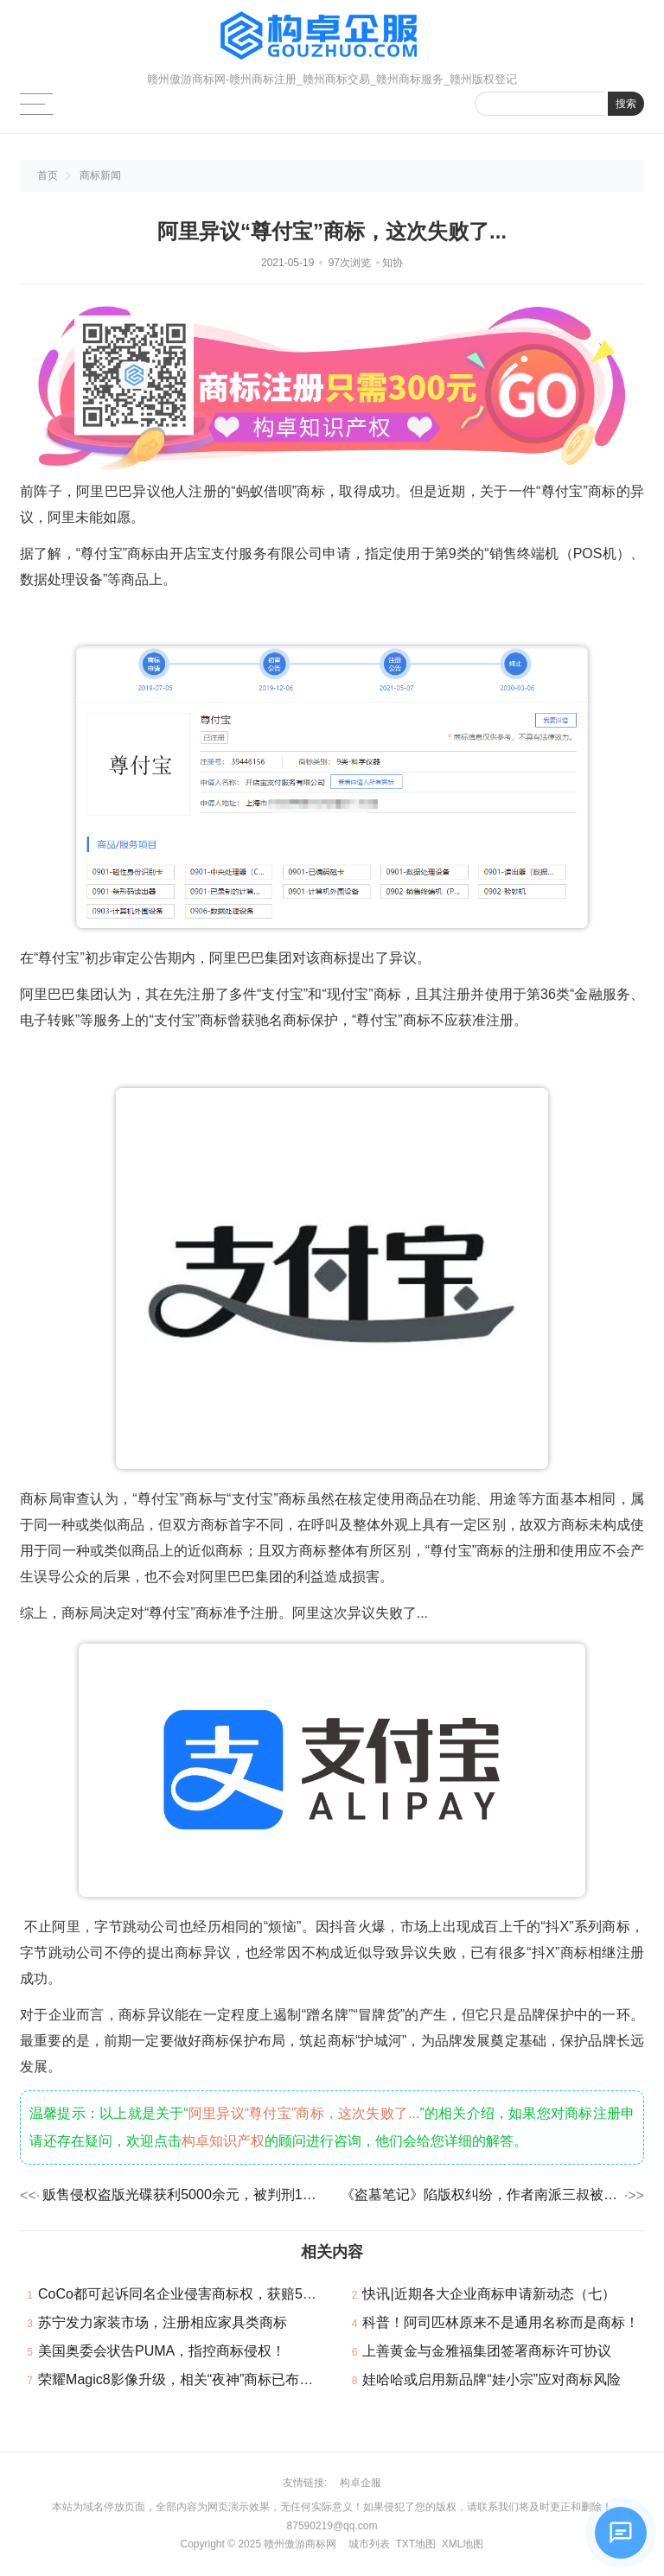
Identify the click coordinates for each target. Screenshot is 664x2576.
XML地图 (463, 2544)
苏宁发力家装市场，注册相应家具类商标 (162, 2322)
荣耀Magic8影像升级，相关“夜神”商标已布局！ (182, 2379)
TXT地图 (415, 2544)
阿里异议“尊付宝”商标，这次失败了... (304, 2113)
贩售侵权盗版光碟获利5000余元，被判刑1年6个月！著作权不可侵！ (182, 2194)
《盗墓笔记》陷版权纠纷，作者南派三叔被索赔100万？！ (481, 2194)
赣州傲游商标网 (300, 2544)
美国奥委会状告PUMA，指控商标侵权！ (161, 2351)
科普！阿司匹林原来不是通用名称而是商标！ (500, 2322)
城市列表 (369, 2544)
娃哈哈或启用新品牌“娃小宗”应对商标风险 (491, 2379)
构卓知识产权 (223, 2141)
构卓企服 (360, 2483)
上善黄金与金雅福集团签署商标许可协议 (486, 2351)
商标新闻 (100, 175)
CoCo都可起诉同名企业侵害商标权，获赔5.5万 (183, 2294)
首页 (47, 175)
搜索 (626, 104)
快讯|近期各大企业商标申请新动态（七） (488, 2294)
